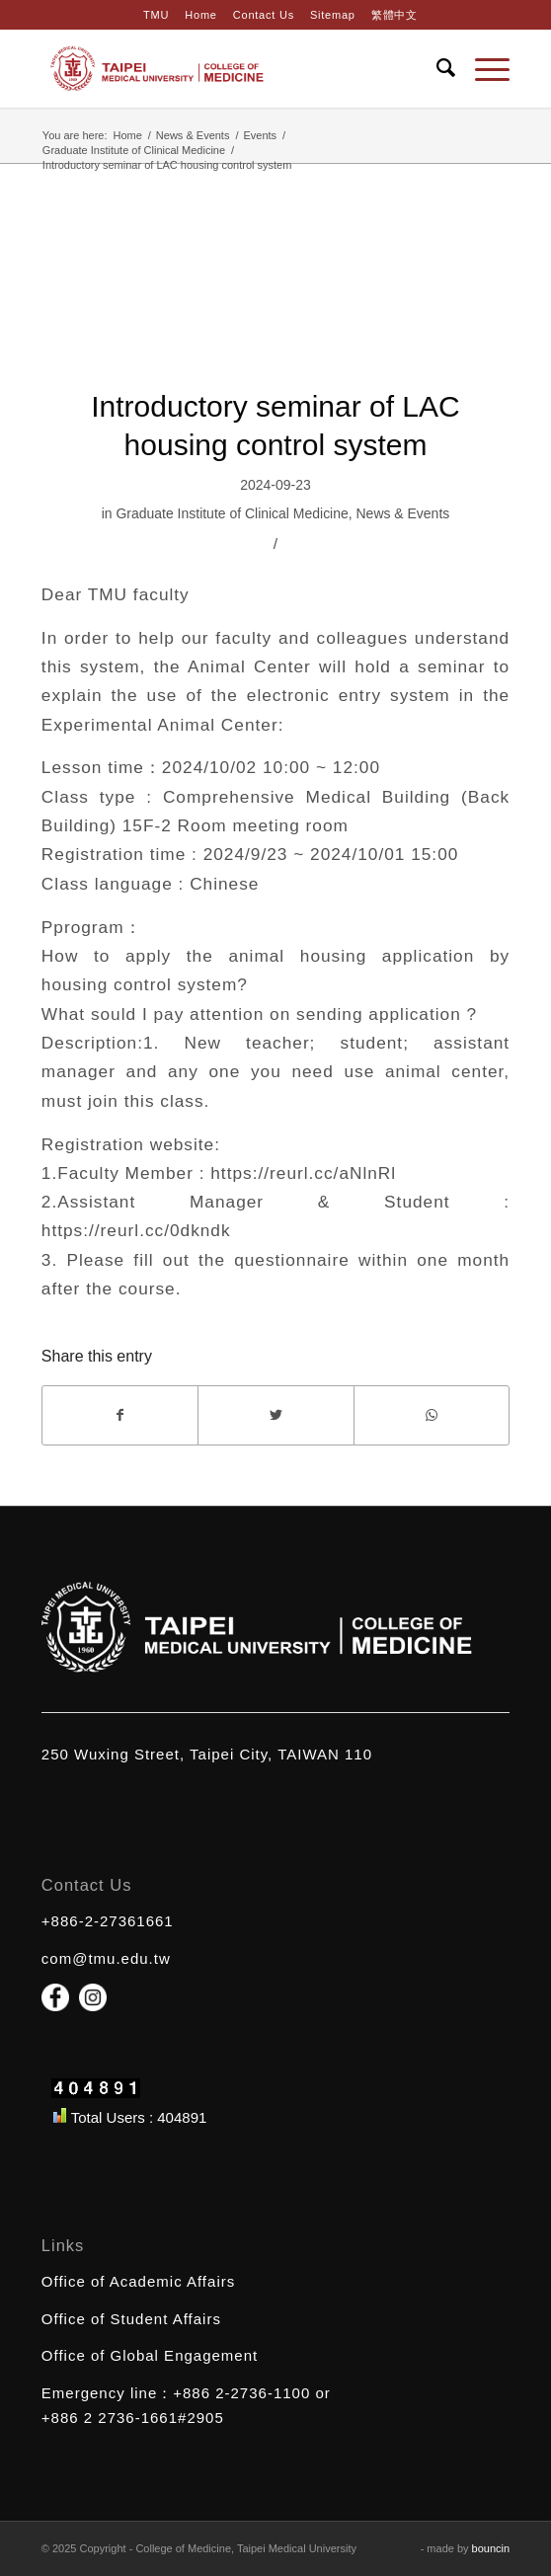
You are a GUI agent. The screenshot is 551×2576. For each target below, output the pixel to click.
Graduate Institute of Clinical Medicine (133, 150)
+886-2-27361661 (107, 1920)
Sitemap (332, 15)
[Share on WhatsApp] (431, 1415)
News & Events (193, 135)
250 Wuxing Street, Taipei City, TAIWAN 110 (206, 1754)
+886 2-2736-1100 (241, 2392)
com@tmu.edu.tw (106, 1958)
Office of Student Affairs (131, 2318)
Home (200, 15)
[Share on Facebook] (119, 1415)
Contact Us (263, 15)
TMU (156, 15)
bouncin (491, 2548)
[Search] (436, 68)
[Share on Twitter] (275, 1415)
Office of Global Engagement (149, 2355)
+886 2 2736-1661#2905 (132, 2417)
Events (259, 135)
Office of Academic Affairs (138, 2281)
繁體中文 (394, 15)
